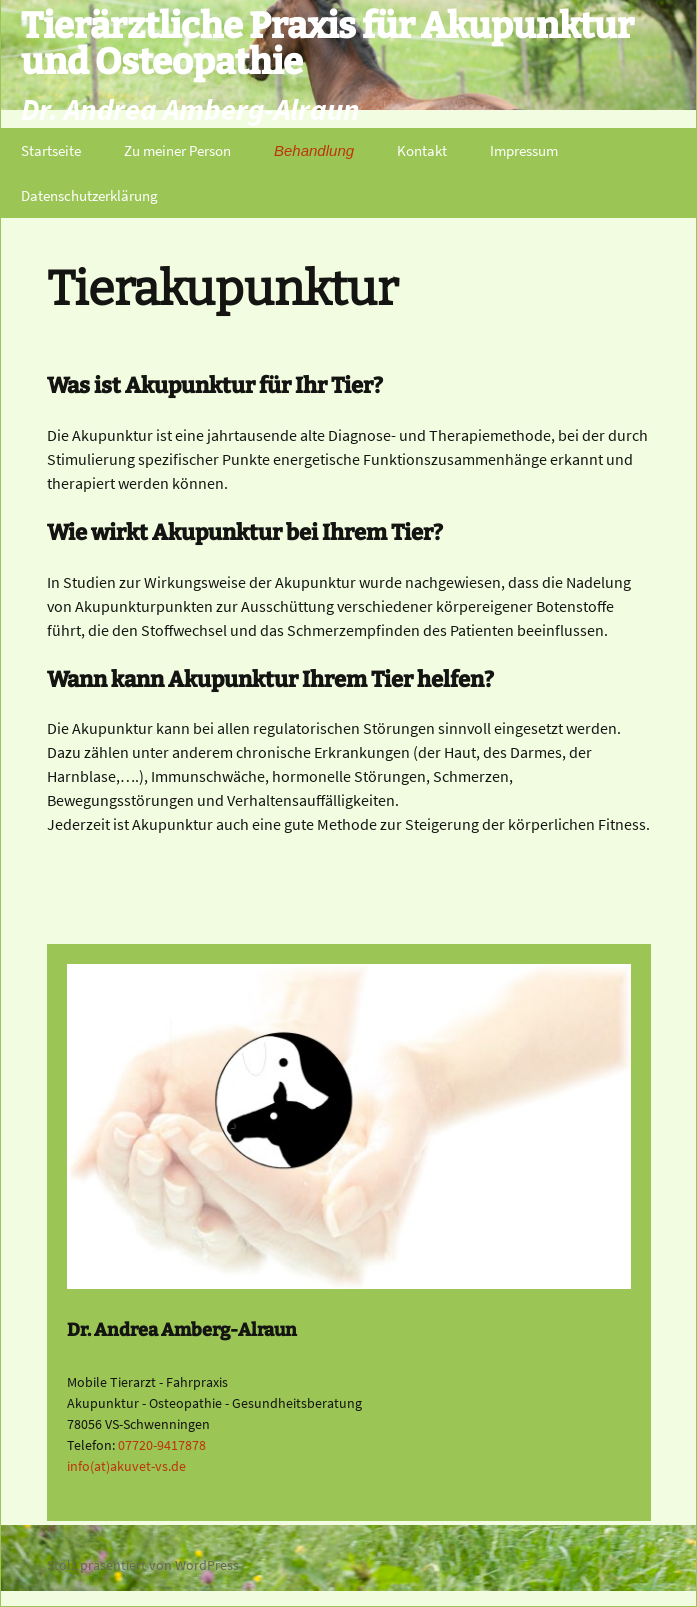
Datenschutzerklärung (89, 195)
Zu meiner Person (177, 150)
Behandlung (314, 150)
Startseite (51, 150)
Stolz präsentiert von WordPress (143, 1565)
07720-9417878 (162, 1445)
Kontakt (422, 150)
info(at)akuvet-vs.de (126, 1466)
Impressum (524, 150)
